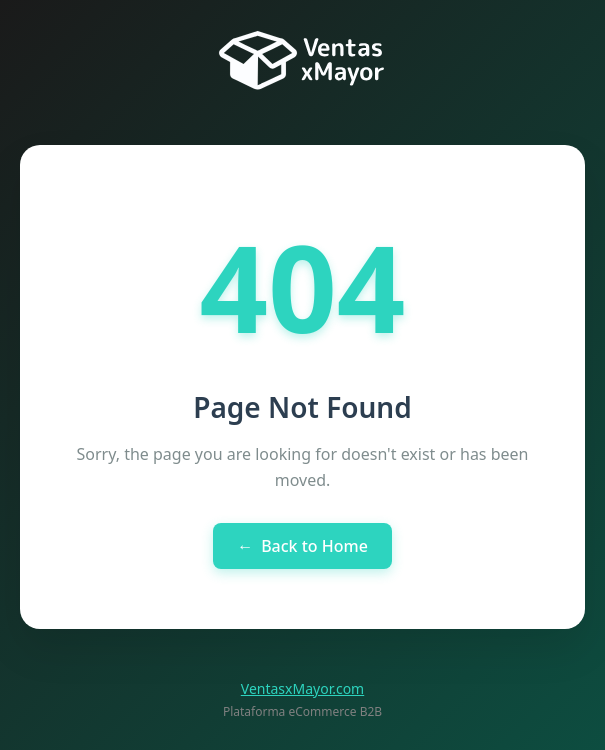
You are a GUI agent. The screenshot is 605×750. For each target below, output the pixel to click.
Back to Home (302, 546)
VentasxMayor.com (302, 688)
